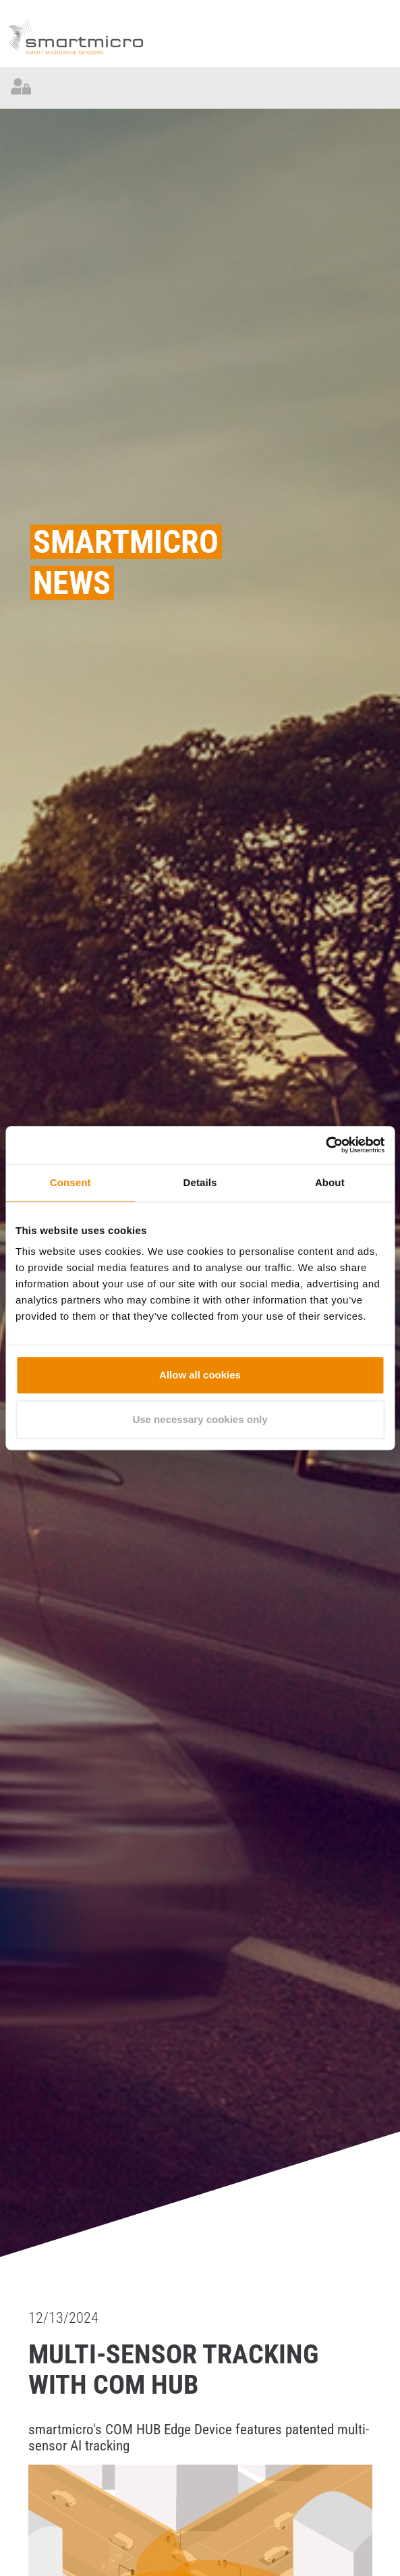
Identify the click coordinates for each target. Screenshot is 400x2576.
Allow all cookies (200, 1374)
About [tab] (330, 1182)
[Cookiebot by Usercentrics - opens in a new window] (325, 1145)
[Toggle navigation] (379, 88)
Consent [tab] (70, 1182)
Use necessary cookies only (199, 1419)
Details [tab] (200, 1182)
